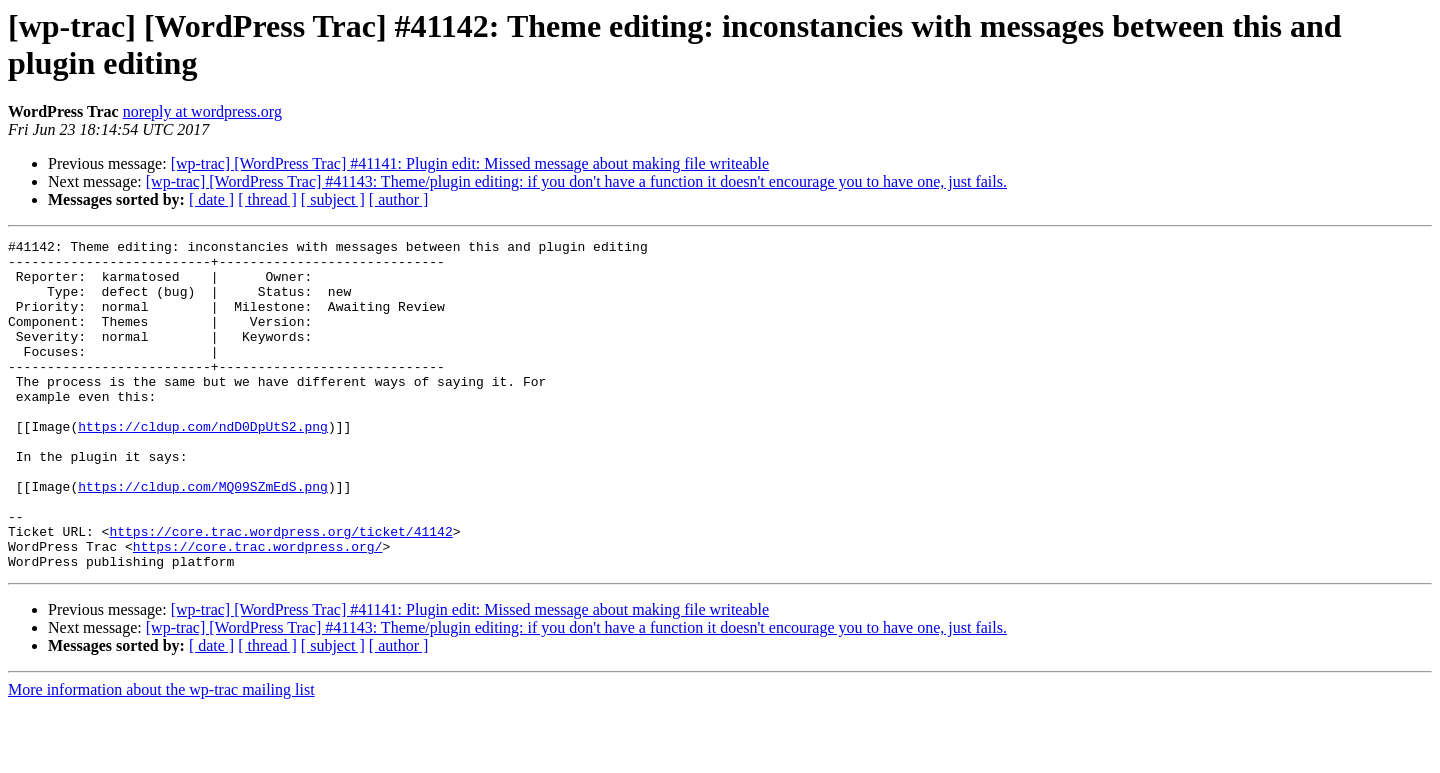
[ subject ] (333, 199)
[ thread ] (267, 199)
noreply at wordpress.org (202, 111)
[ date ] (211, 199)
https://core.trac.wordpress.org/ (258, 609)
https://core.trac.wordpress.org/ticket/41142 (280, 591)
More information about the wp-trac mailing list (161, 755)
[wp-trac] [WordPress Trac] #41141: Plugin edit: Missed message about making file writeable (470, 163)
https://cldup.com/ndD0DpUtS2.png (203, 465)
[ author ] (399, 199)
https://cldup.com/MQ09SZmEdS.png (203, 537)
